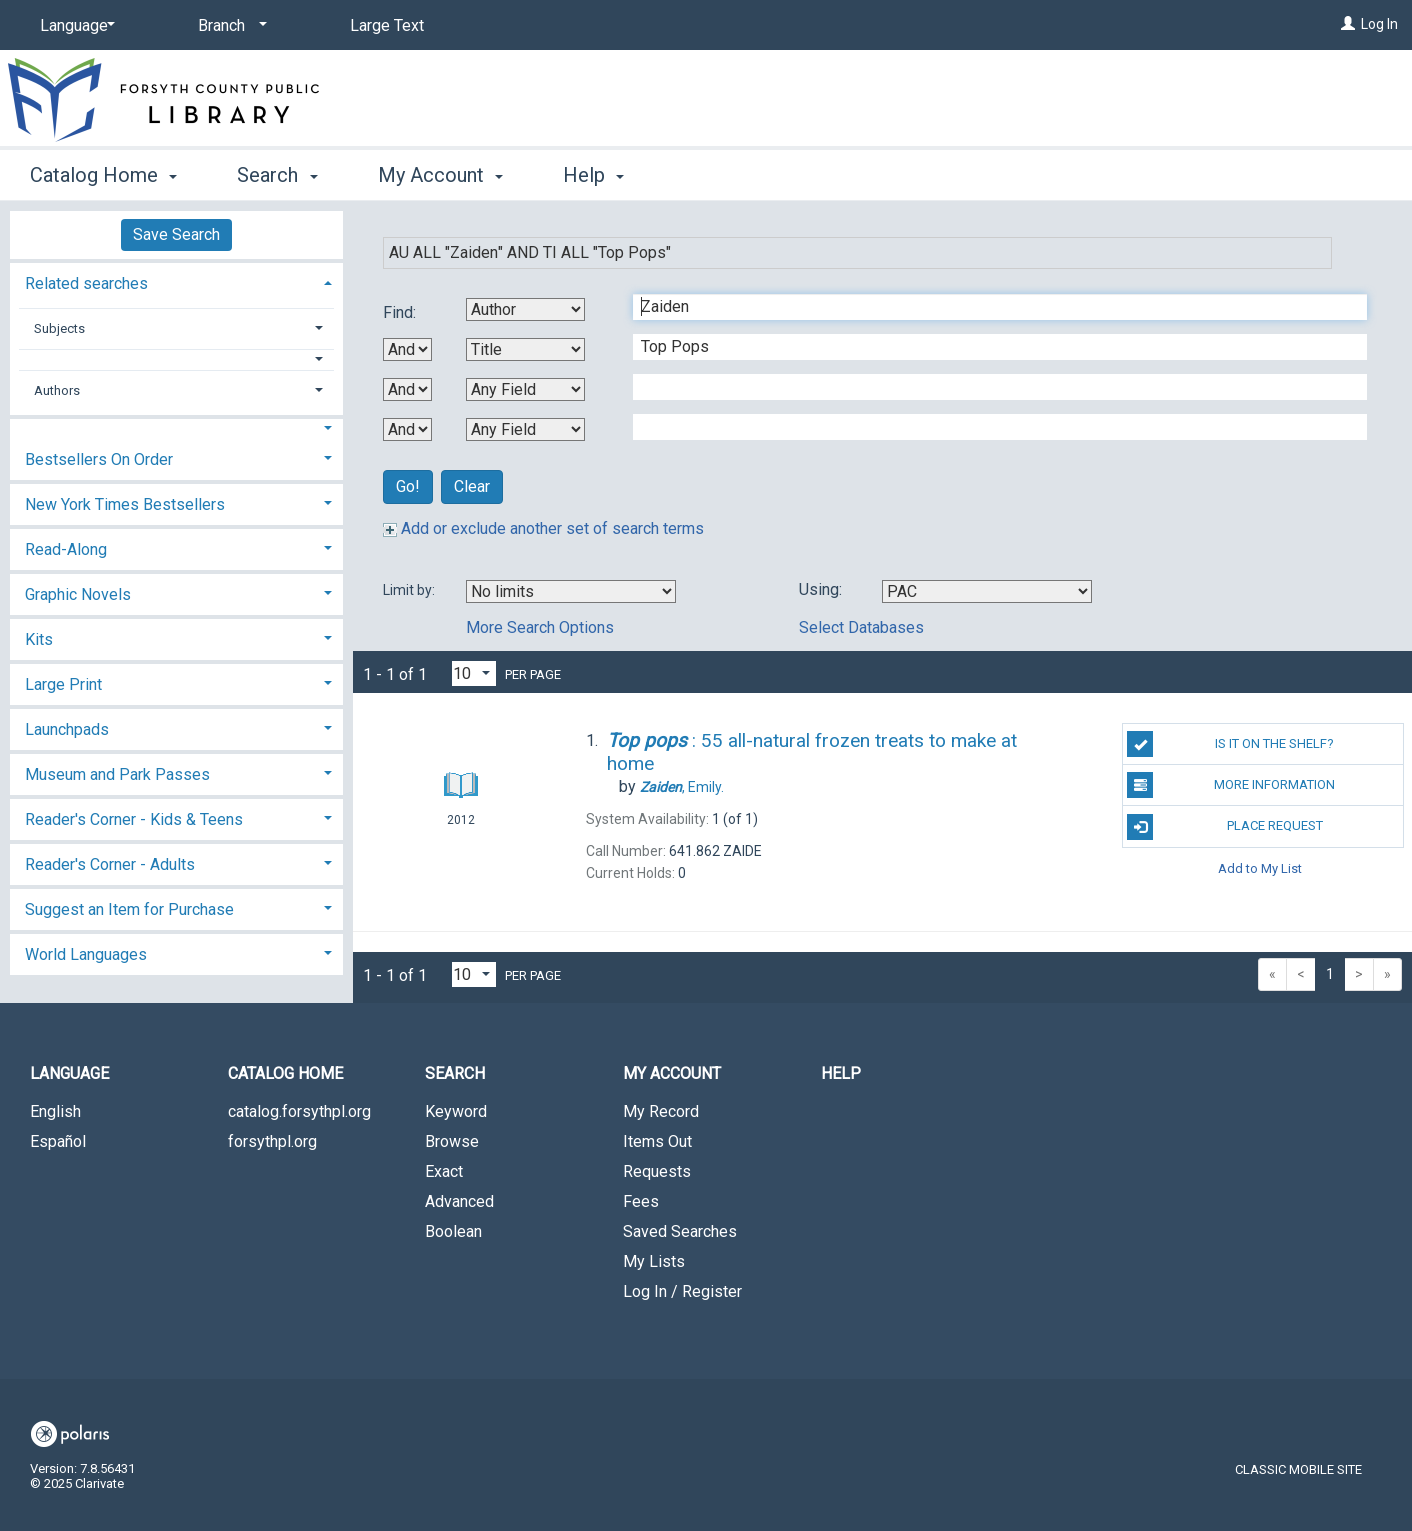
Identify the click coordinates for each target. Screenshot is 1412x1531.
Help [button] (593, 175)
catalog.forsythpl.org (299, 1111)
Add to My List (1260, 868)
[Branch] (229, 26)
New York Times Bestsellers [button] (125, 504)
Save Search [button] (176, 234)
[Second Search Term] (989, 347)
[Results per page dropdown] (474, 673)
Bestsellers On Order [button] (99, 459)
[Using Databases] (987, 591)
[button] (177, 359)
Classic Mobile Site (1298, 1469)
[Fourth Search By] (525, 429)
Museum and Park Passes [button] (117, 774)
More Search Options (540, 627)
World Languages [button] (86, 954)
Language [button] (69, 1073)
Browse (452, 1141)
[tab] (176, 281)
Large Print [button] (63, 684)
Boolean (453, 1231)
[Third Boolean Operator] (407, 429)
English (55, 1111)
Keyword (456, 1111)
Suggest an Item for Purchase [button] (129, 909)
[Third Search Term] (989, 387)
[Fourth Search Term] (989, 427)
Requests (657, 1171)
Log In (1379, 24)
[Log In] (1348, 24)
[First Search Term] (989, 307)
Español (58, 1141)
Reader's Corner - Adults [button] (110, 864)
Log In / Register (682, 1291)
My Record (661, 1111)
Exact (444, 1171)
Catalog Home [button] (103, 175)
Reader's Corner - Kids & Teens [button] (134, 819)
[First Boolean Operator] (407, 349)
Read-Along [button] (66, 549)
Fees (641, 1201)
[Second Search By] (525, 349)
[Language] (74, 26)
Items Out (657, 1141)
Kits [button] (39, 639)
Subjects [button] (59, 328)
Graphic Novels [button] (78, 594)
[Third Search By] (525, 389)
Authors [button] (57, 390)
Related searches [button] (86, 283)
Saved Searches (680, 1231)
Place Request (1224, 827)
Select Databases (861, 627)
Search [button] (277, 175)
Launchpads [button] (67, 729)
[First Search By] (525, 309)
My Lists (654, 1261)
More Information (1231, 785)
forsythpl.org (272, 1141)
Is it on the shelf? (1230, 744)
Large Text (387, 25)
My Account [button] (440, 175)
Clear (472, 486)
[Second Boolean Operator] (407, 389)
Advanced (459, 1201)
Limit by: (410, 590)
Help (841, 1073)
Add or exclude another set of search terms (543, 528)
